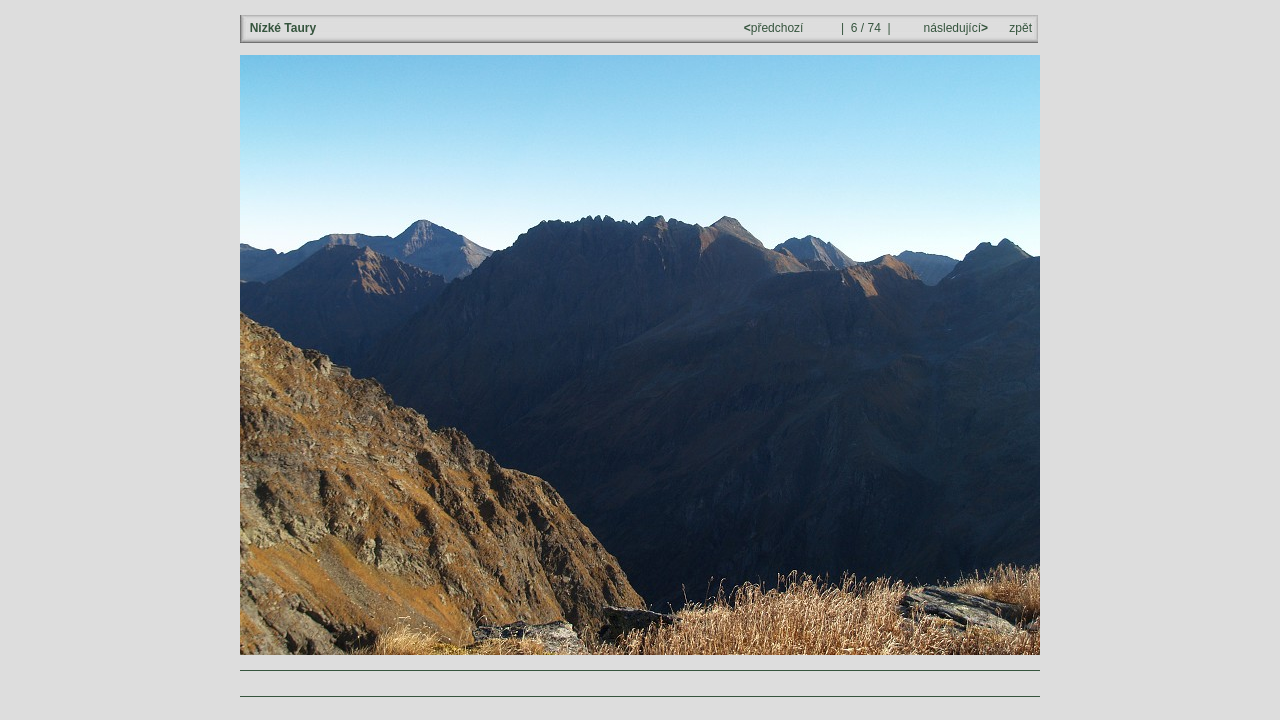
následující (954, 28)
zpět (1020, 28)
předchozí (775, 28)
